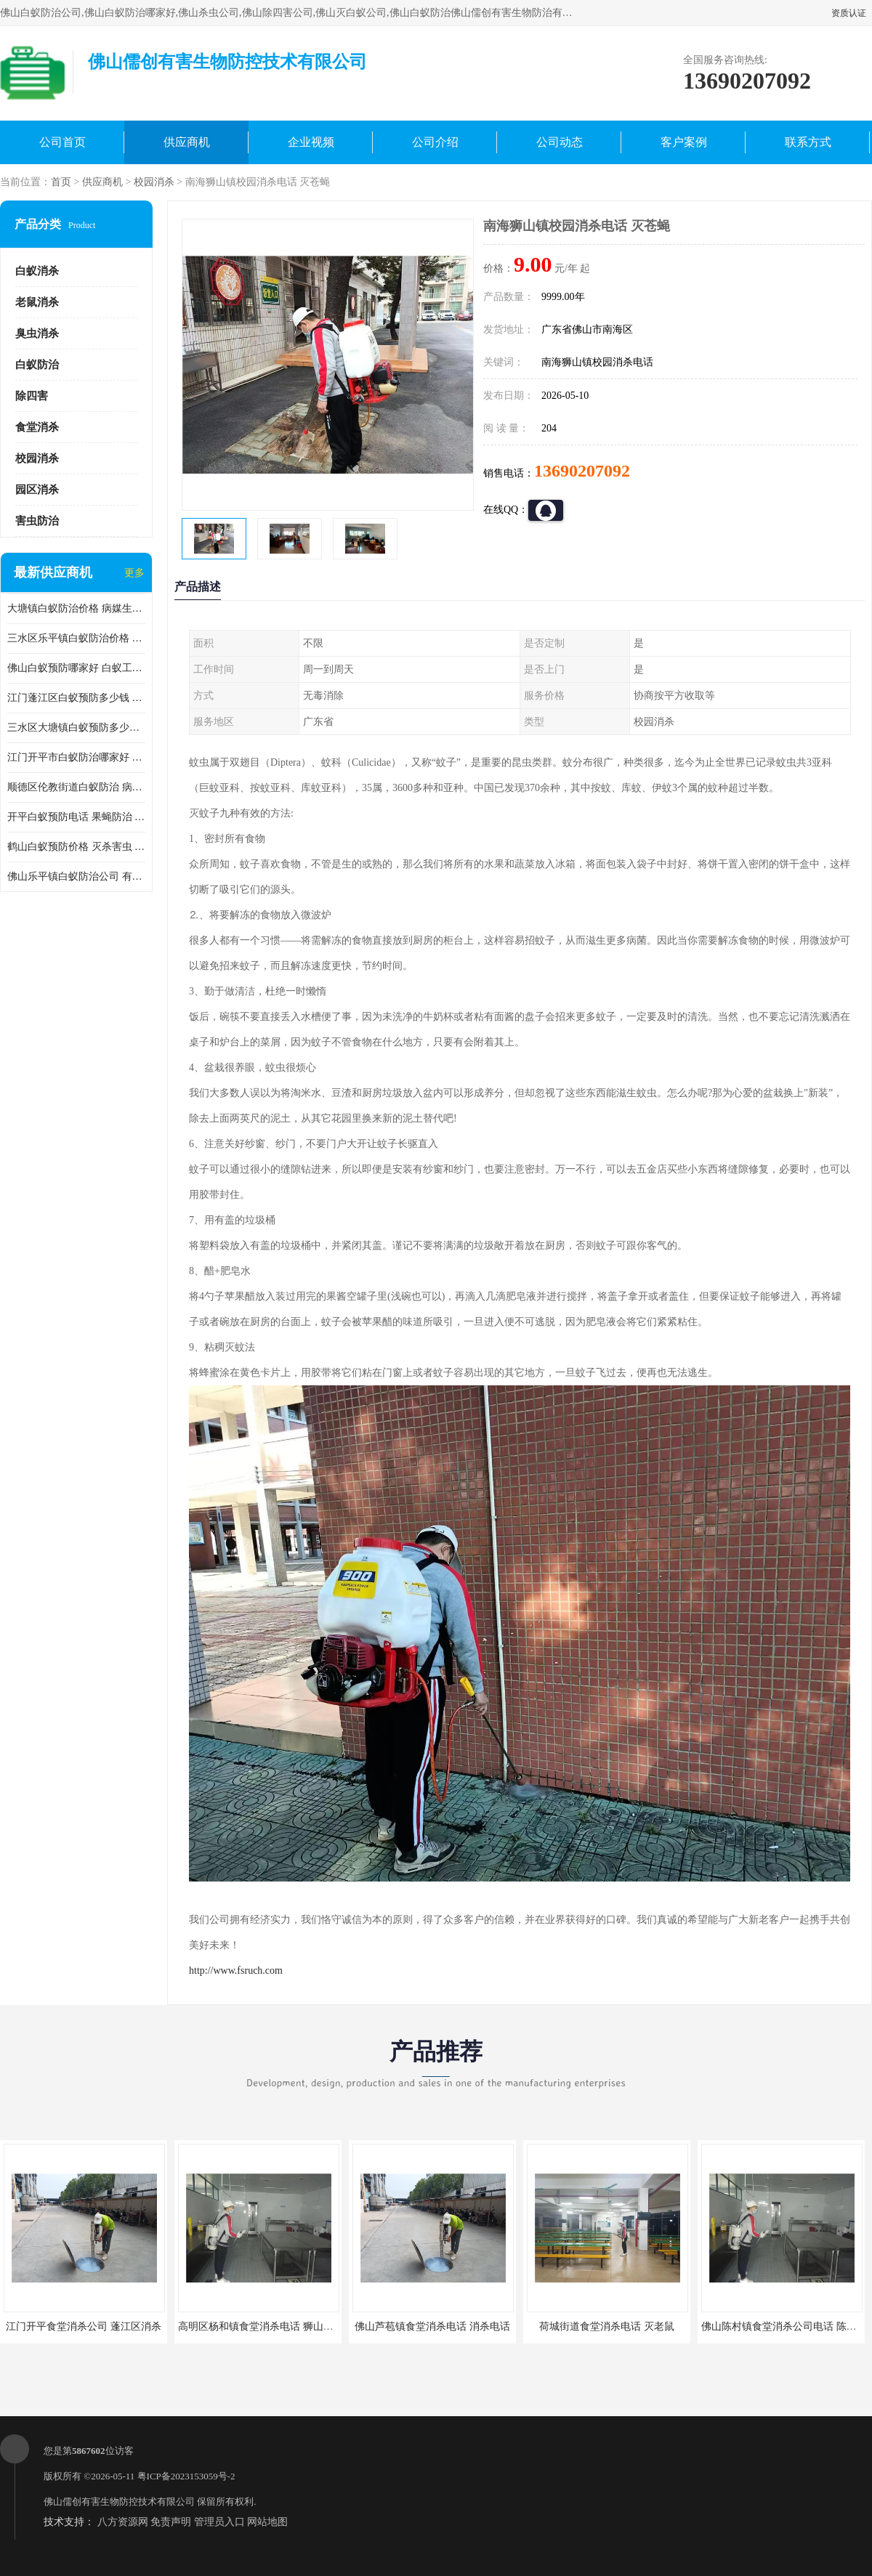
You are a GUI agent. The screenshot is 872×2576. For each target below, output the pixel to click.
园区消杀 (37, 489)
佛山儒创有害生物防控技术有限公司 (119, 2501)
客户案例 (684, 142)
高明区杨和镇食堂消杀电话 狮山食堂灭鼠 (271, 2326)
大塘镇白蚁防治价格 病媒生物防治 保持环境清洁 (76, 608)
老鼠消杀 (37, 302)
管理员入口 (219, 2521)
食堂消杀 (37, 427)
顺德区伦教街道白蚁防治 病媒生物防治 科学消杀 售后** (76, 787)
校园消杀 (154, 182)
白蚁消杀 (37, 271)
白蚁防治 (37, 364)
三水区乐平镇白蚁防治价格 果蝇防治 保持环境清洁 (76, 638)
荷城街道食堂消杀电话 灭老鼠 (606, 2326)
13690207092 (582, 470)
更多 (134, 572)
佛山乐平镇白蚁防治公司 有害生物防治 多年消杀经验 (76, 876)
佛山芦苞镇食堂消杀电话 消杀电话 (432, 2326)
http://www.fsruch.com (236, 1970)
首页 (61, 182)
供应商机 (187, 142)
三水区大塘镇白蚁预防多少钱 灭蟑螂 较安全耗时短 (76, 727)
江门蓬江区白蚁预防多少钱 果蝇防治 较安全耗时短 (76, 697)
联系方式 (808, 142)
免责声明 (170, 2521)
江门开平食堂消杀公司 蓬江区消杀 (83, 2326)
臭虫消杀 (37, 333)
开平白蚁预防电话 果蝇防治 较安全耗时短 (76, 816)
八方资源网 (122, 2521)
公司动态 (559, 142)
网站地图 (267, 2521)
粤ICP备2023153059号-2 (186, 2476)
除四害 (31, 396)
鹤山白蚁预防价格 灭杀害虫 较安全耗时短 (76, 846)
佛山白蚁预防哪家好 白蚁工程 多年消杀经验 (76, 668)
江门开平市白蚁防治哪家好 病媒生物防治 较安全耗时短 (76, 757)
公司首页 (62, 142)
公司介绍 (435, 142)
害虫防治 (37, 521)
